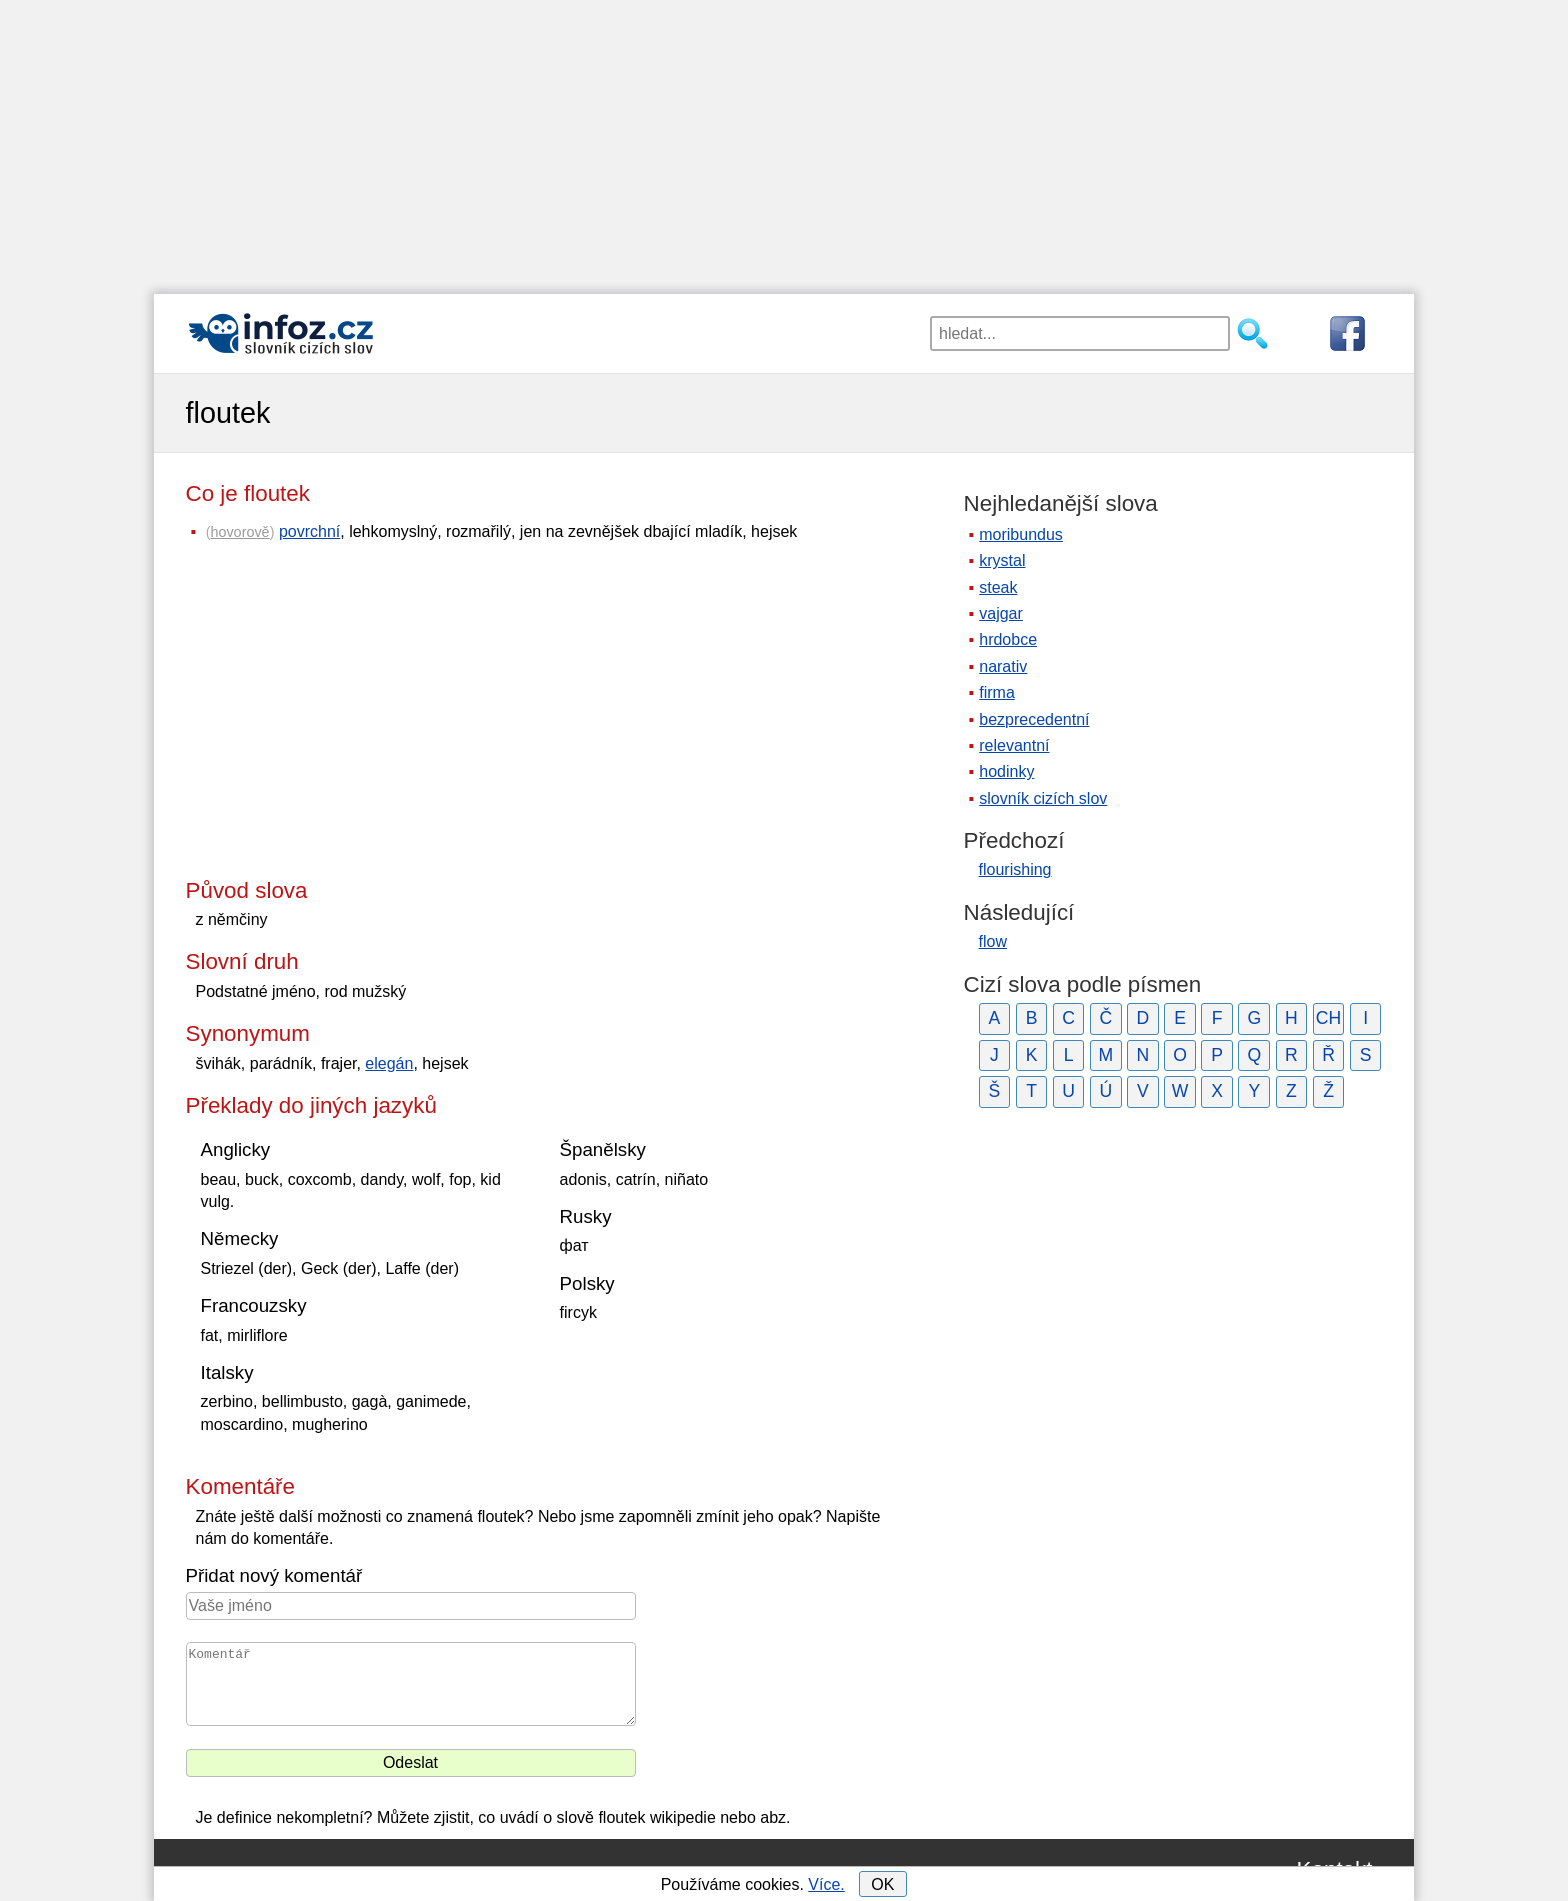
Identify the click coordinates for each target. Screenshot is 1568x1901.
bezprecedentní (1034, 719)
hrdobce (1008, 639)
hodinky (1006, 771)
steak (998, 587)
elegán (389, 1063)
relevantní (1014, 745)
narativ (1003, 666)
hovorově (239, 532)
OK (882, 1884)
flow (993, 941)
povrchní (309, 531)
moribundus (1021, 534)
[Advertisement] (784, 140)
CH (1328, 1018)
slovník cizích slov (1043, 798)
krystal (1002, 560)
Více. (826, 1884)
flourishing (1015, 869)
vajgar (1001, 613)
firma (997, 692)
